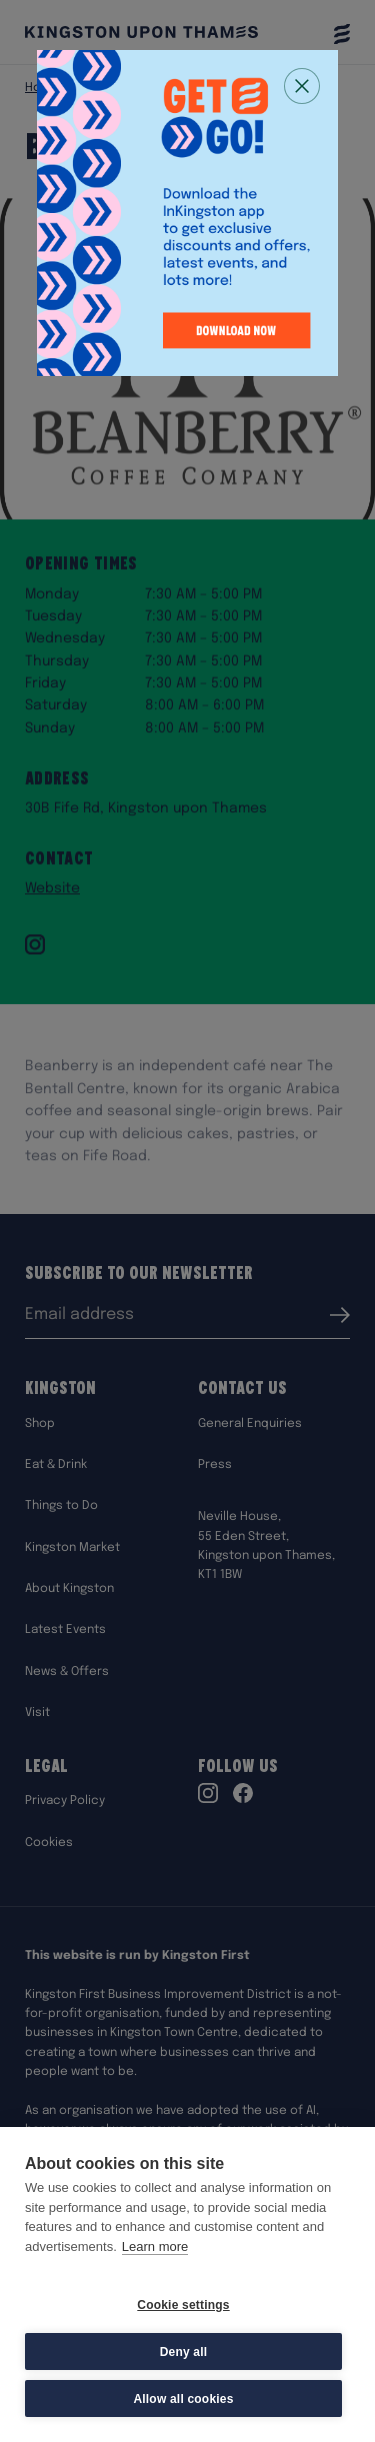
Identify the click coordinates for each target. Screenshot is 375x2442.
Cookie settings (183, 2305)
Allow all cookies (183, 2399)
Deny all (184, 2352)
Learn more (155, 2246)
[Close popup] (302, 86)
